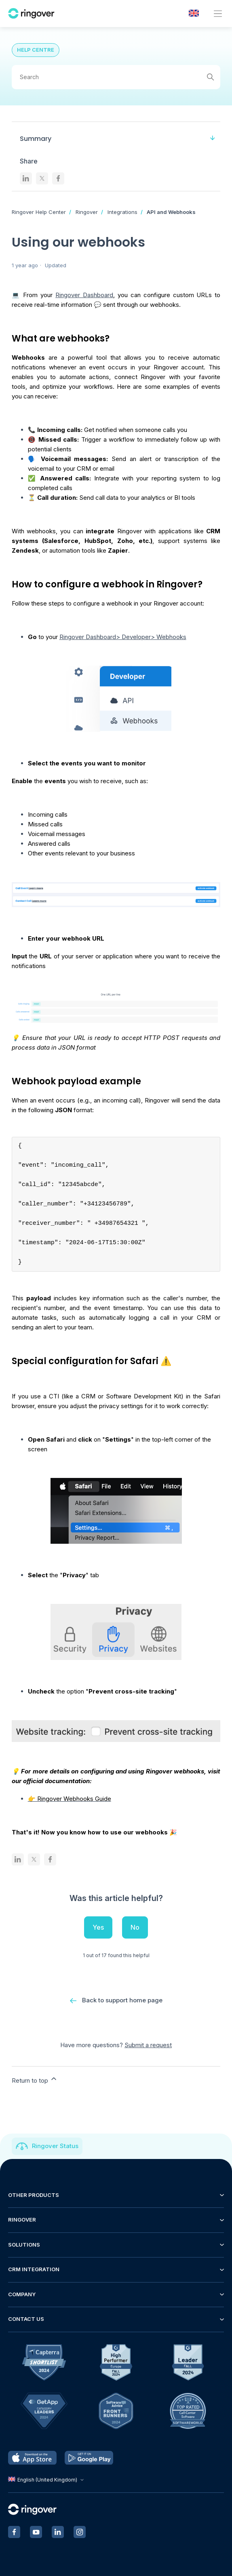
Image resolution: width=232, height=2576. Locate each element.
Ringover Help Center (39, 212)
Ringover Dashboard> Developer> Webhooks (122, 637)
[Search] (116, 77)
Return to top (35, 2079)
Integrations (122, 212)
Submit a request (148, 2045)
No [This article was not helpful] (135, 1927)
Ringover (87, 212)
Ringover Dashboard (84, 295)
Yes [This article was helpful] (98, 1927)
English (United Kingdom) (47, 2480)
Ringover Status (55, 2146)
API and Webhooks (171, 212)
